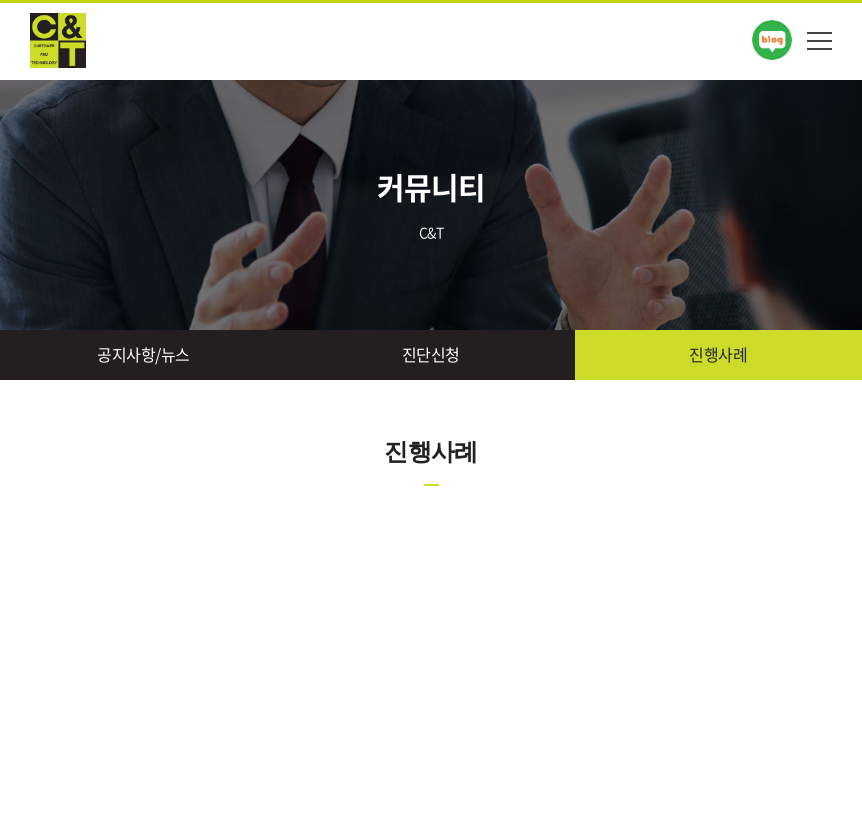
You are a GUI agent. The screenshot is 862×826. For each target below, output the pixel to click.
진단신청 (431, 354)
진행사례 (718, 354)
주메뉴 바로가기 (0, 0)
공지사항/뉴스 (143, 354)
